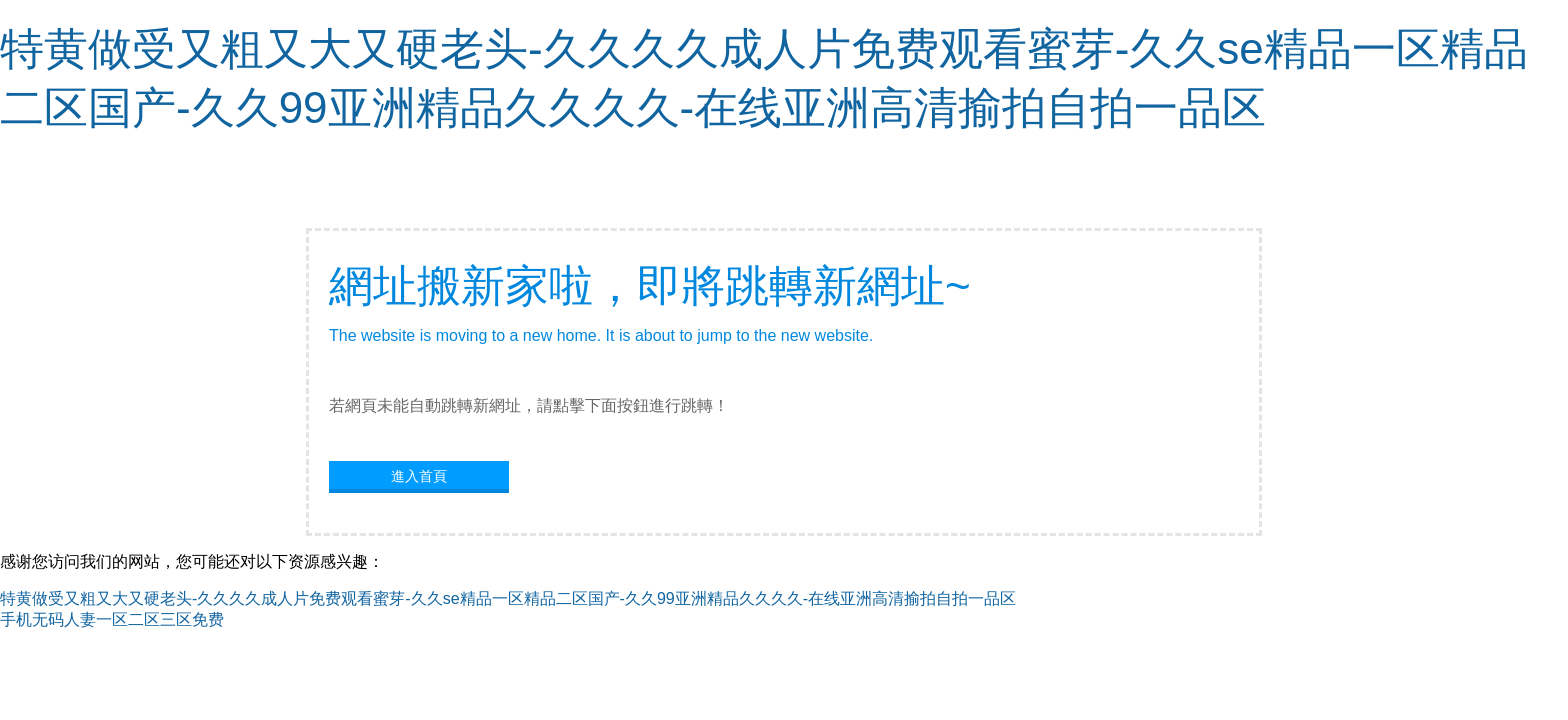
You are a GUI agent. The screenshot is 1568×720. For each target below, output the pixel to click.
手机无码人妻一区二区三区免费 (112, 619)
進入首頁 (419, 476)
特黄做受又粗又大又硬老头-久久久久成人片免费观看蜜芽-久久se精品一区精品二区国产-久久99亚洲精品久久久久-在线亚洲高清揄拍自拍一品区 (508, 598)
